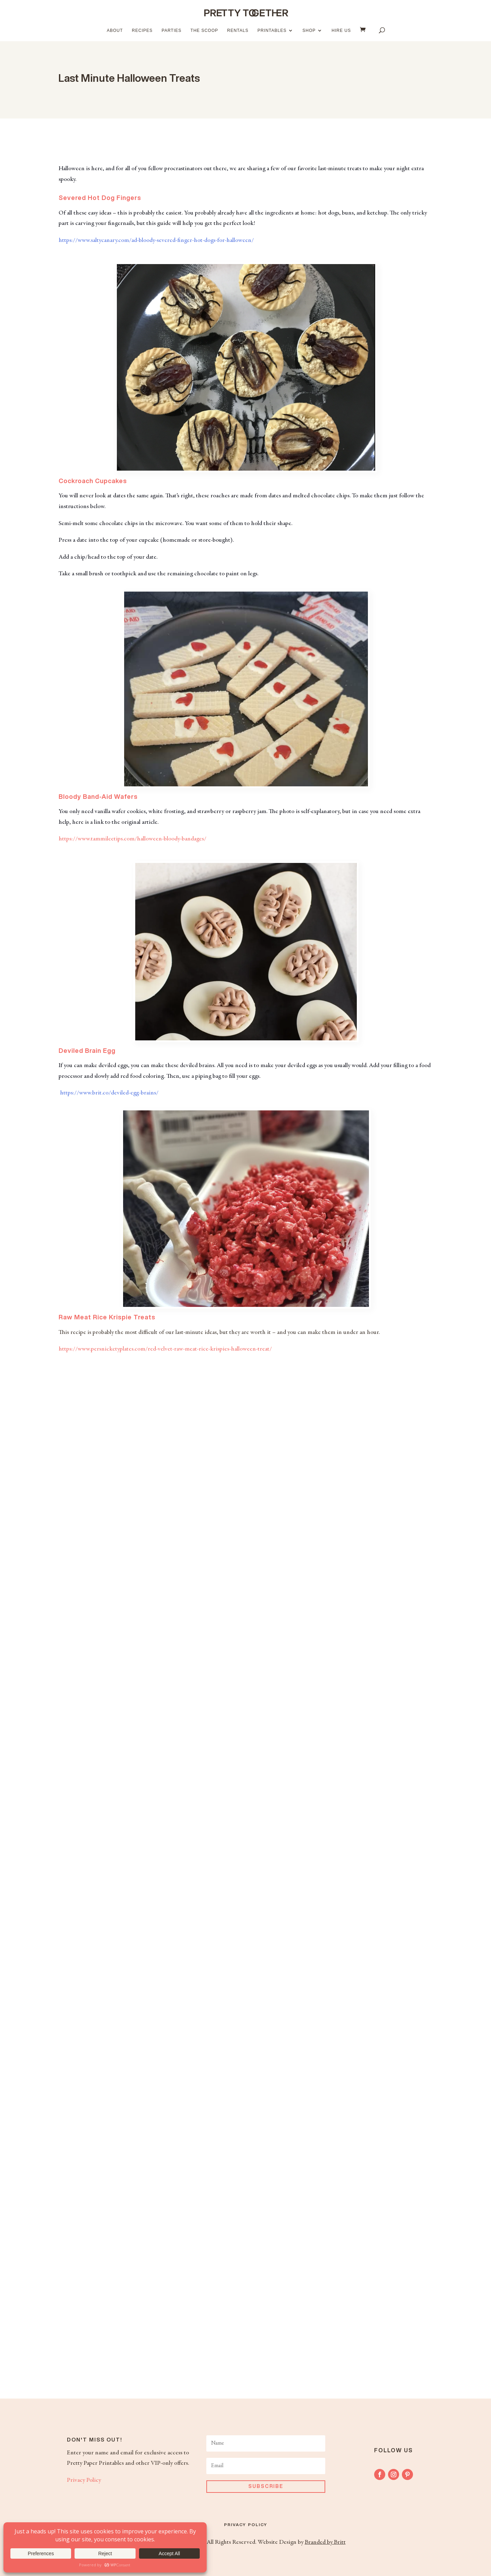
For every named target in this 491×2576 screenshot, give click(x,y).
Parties (171, 30)
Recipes (142, 30)
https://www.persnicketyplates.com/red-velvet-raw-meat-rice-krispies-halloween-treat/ (165, 1349)
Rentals (237, 30)
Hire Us (341, 30)
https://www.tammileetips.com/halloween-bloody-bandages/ (132, 839)
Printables (271, 30)
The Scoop (204, 30)
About (115, 30)
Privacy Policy (84, 2480)
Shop (309, 30)
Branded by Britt (325, 2542)
